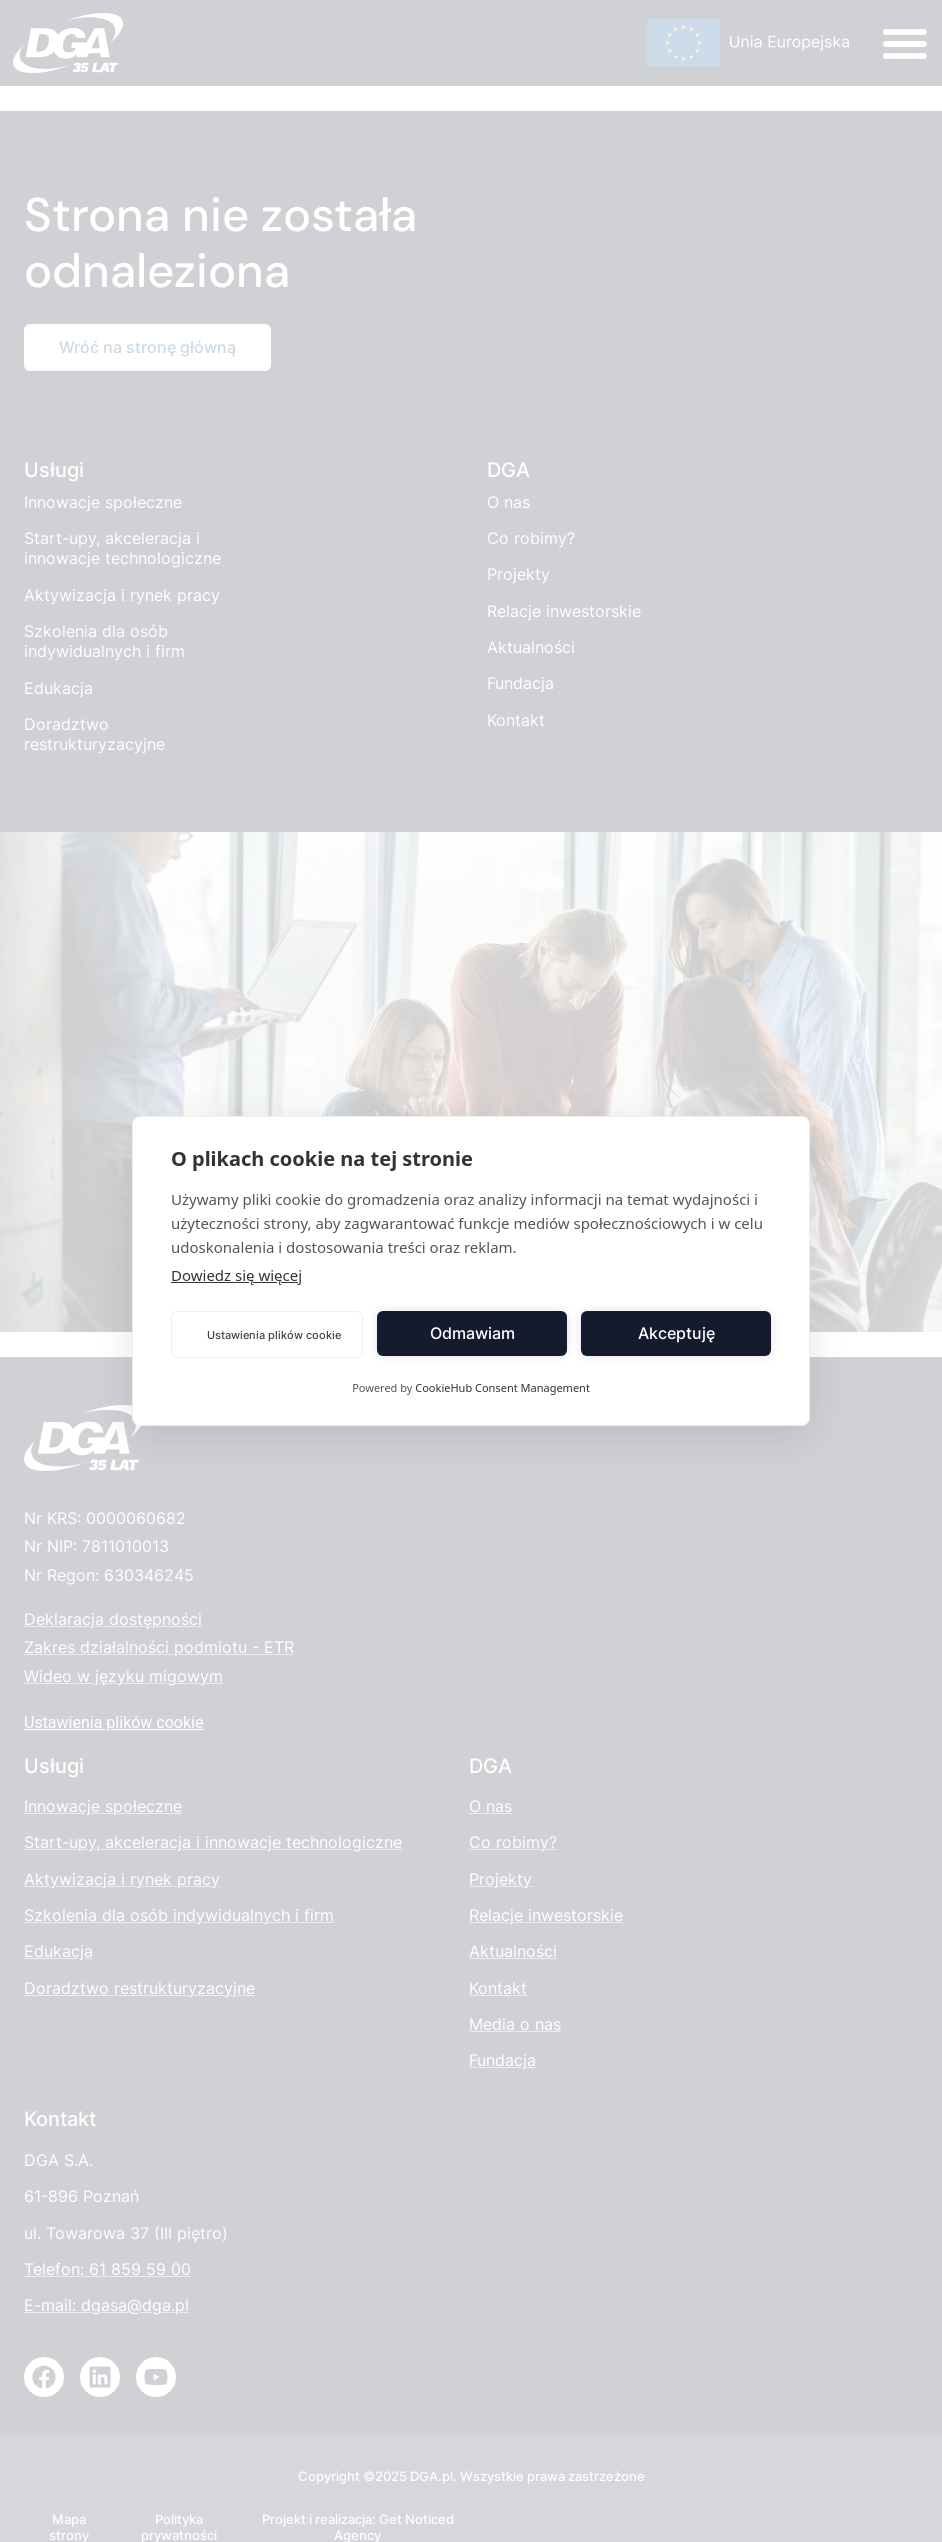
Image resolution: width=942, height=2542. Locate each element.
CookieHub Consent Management (502, 1387)
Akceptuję (676, 1334)
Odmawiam (472, 1334)
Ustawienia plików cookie (274, 1335)
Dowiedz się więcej (236, 1275)
